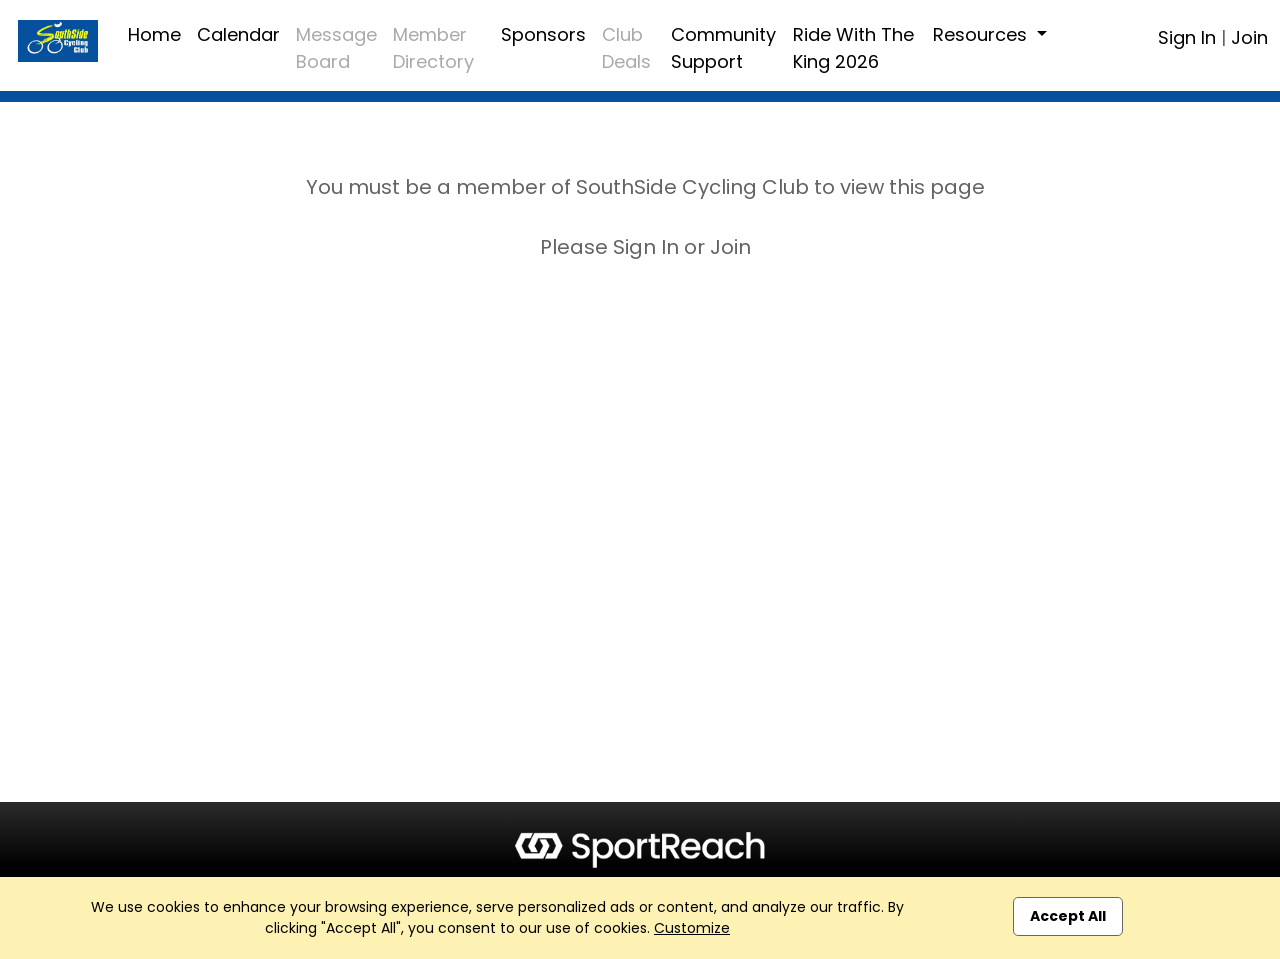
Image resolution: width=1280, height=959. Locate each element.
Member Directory (433, 48)
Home (154, 34)
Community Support (723, 48)
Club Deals (626, 48)
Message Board (336, 48)
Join (1249, 37)
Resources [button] (982, 34)
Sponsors (543, 34)
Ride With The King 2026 (853, 48)
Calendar (238, 34)
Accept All (1068, 916)
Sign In (1187, 37)
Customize (692, 928)
